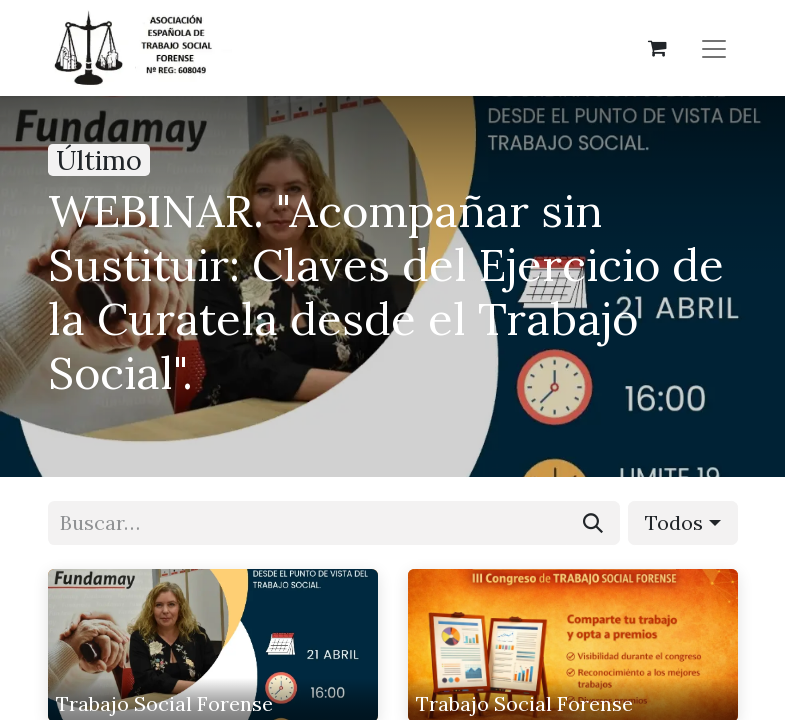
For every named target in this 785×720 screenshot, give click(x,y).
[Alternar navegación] (714, 48)
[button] (682, 523)
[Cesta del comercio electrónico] (658, 48)
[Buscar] (593, 523)
